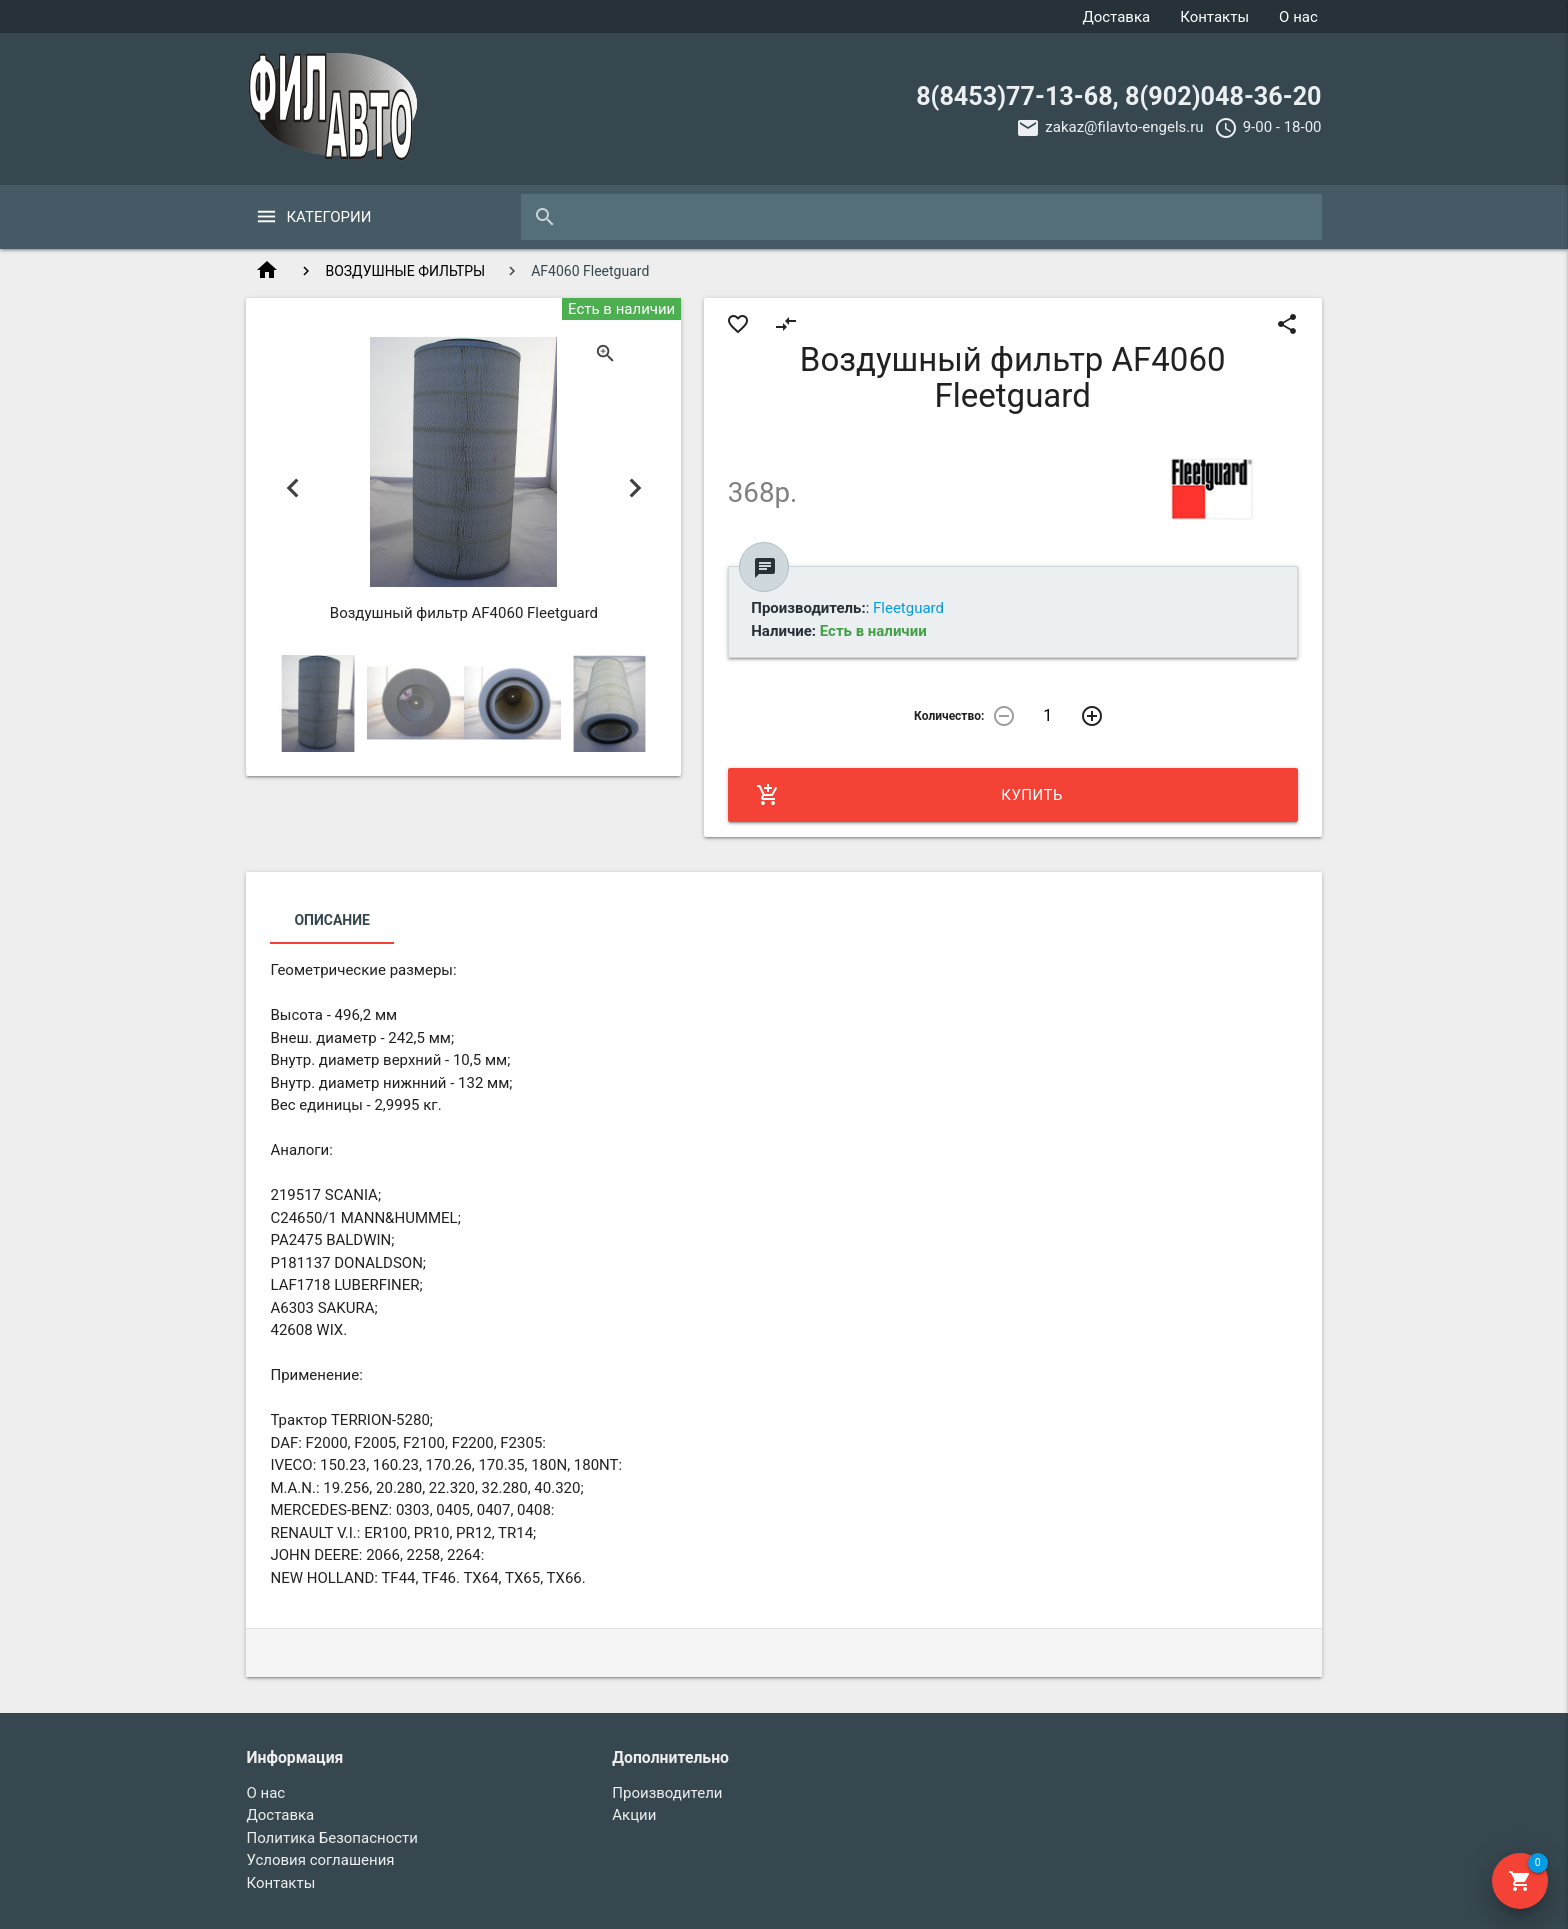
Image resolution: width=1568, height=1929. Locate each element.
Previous (292, 488)
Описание (331, 920)
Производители (667, 1793)
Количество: (949, 716)
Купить (909, 795)
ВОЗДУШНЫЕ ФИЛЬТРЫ (405, 271)
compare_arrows (786, 324)
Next (634, 488)
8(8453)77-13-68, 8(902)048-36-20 (1118, 96)
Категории (328, 217)
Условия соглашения (320, 1860)
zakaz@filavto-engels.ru (1124, 127)
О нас (1298, 17)
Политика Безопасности (332, 1838)
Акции (634, 1815)
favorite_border (738, 324)
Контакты (1214, 17)
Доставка (1116, 17)
